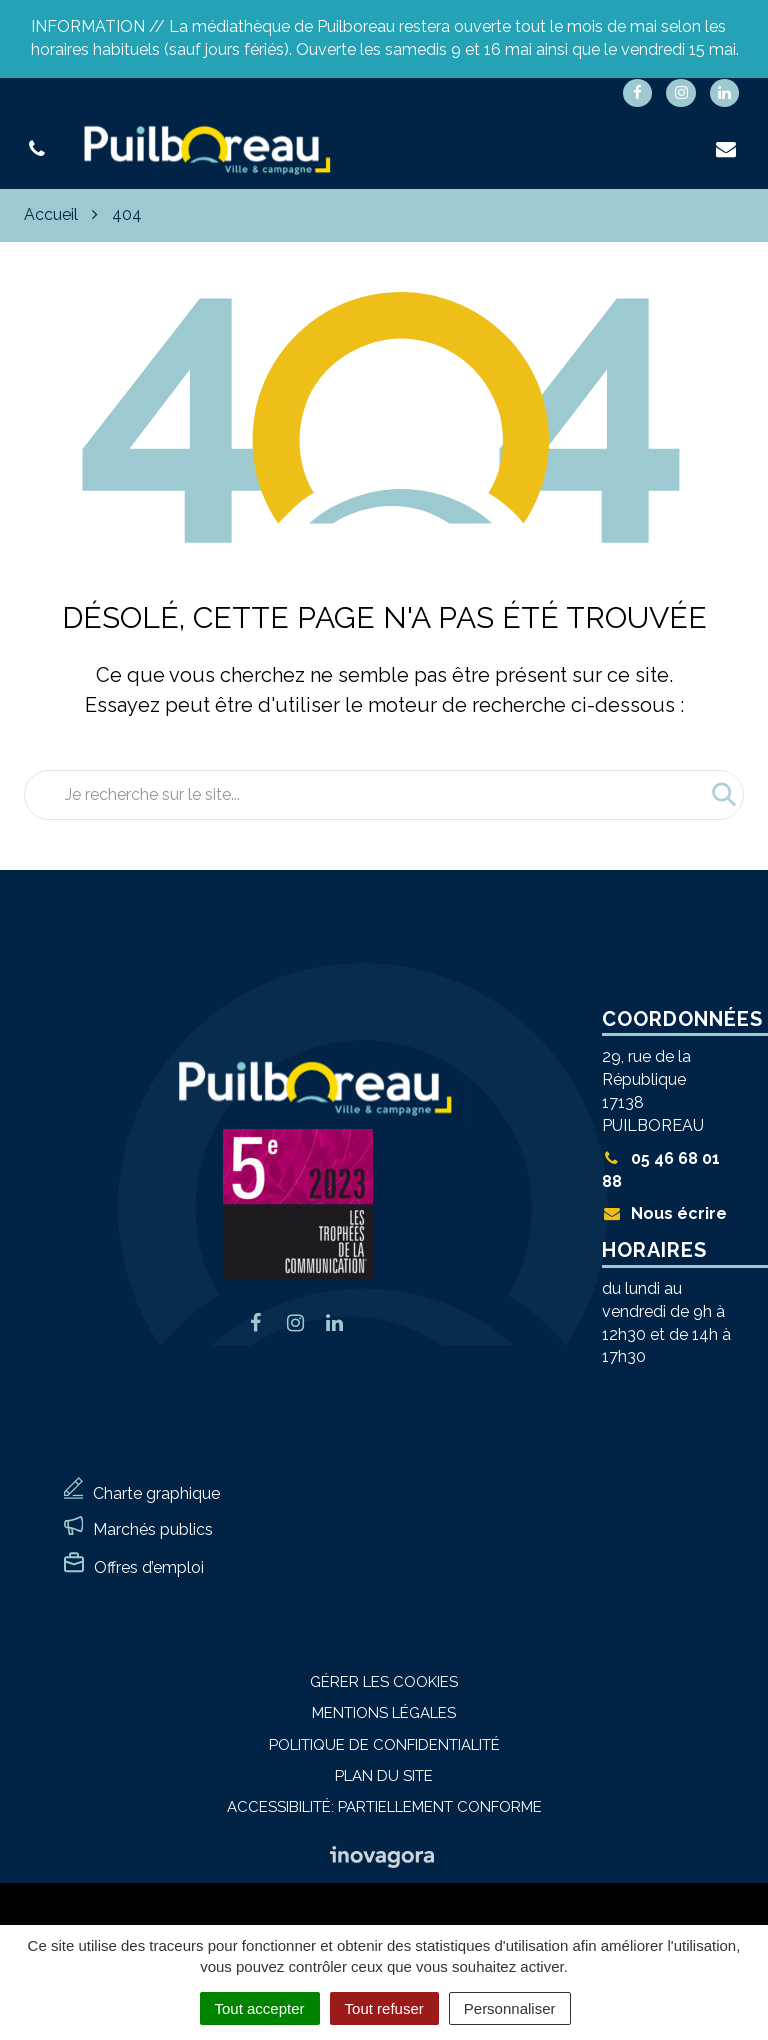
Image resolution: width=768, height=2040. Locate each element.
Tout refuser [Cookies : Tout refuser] (384, 2008)
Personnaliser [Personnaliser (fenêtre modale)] (510, 2008)
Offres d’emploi (149, 1567)
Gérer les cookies (384, 1682)
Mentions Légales (384, 1713)
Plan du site (384, 1776)
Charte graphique (156, 1493)
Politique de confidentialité (384, 1745)
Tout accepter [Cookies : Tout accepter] (260, 2008)
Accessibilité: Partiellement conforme (384, 1807)
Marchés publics (153, 1529)
